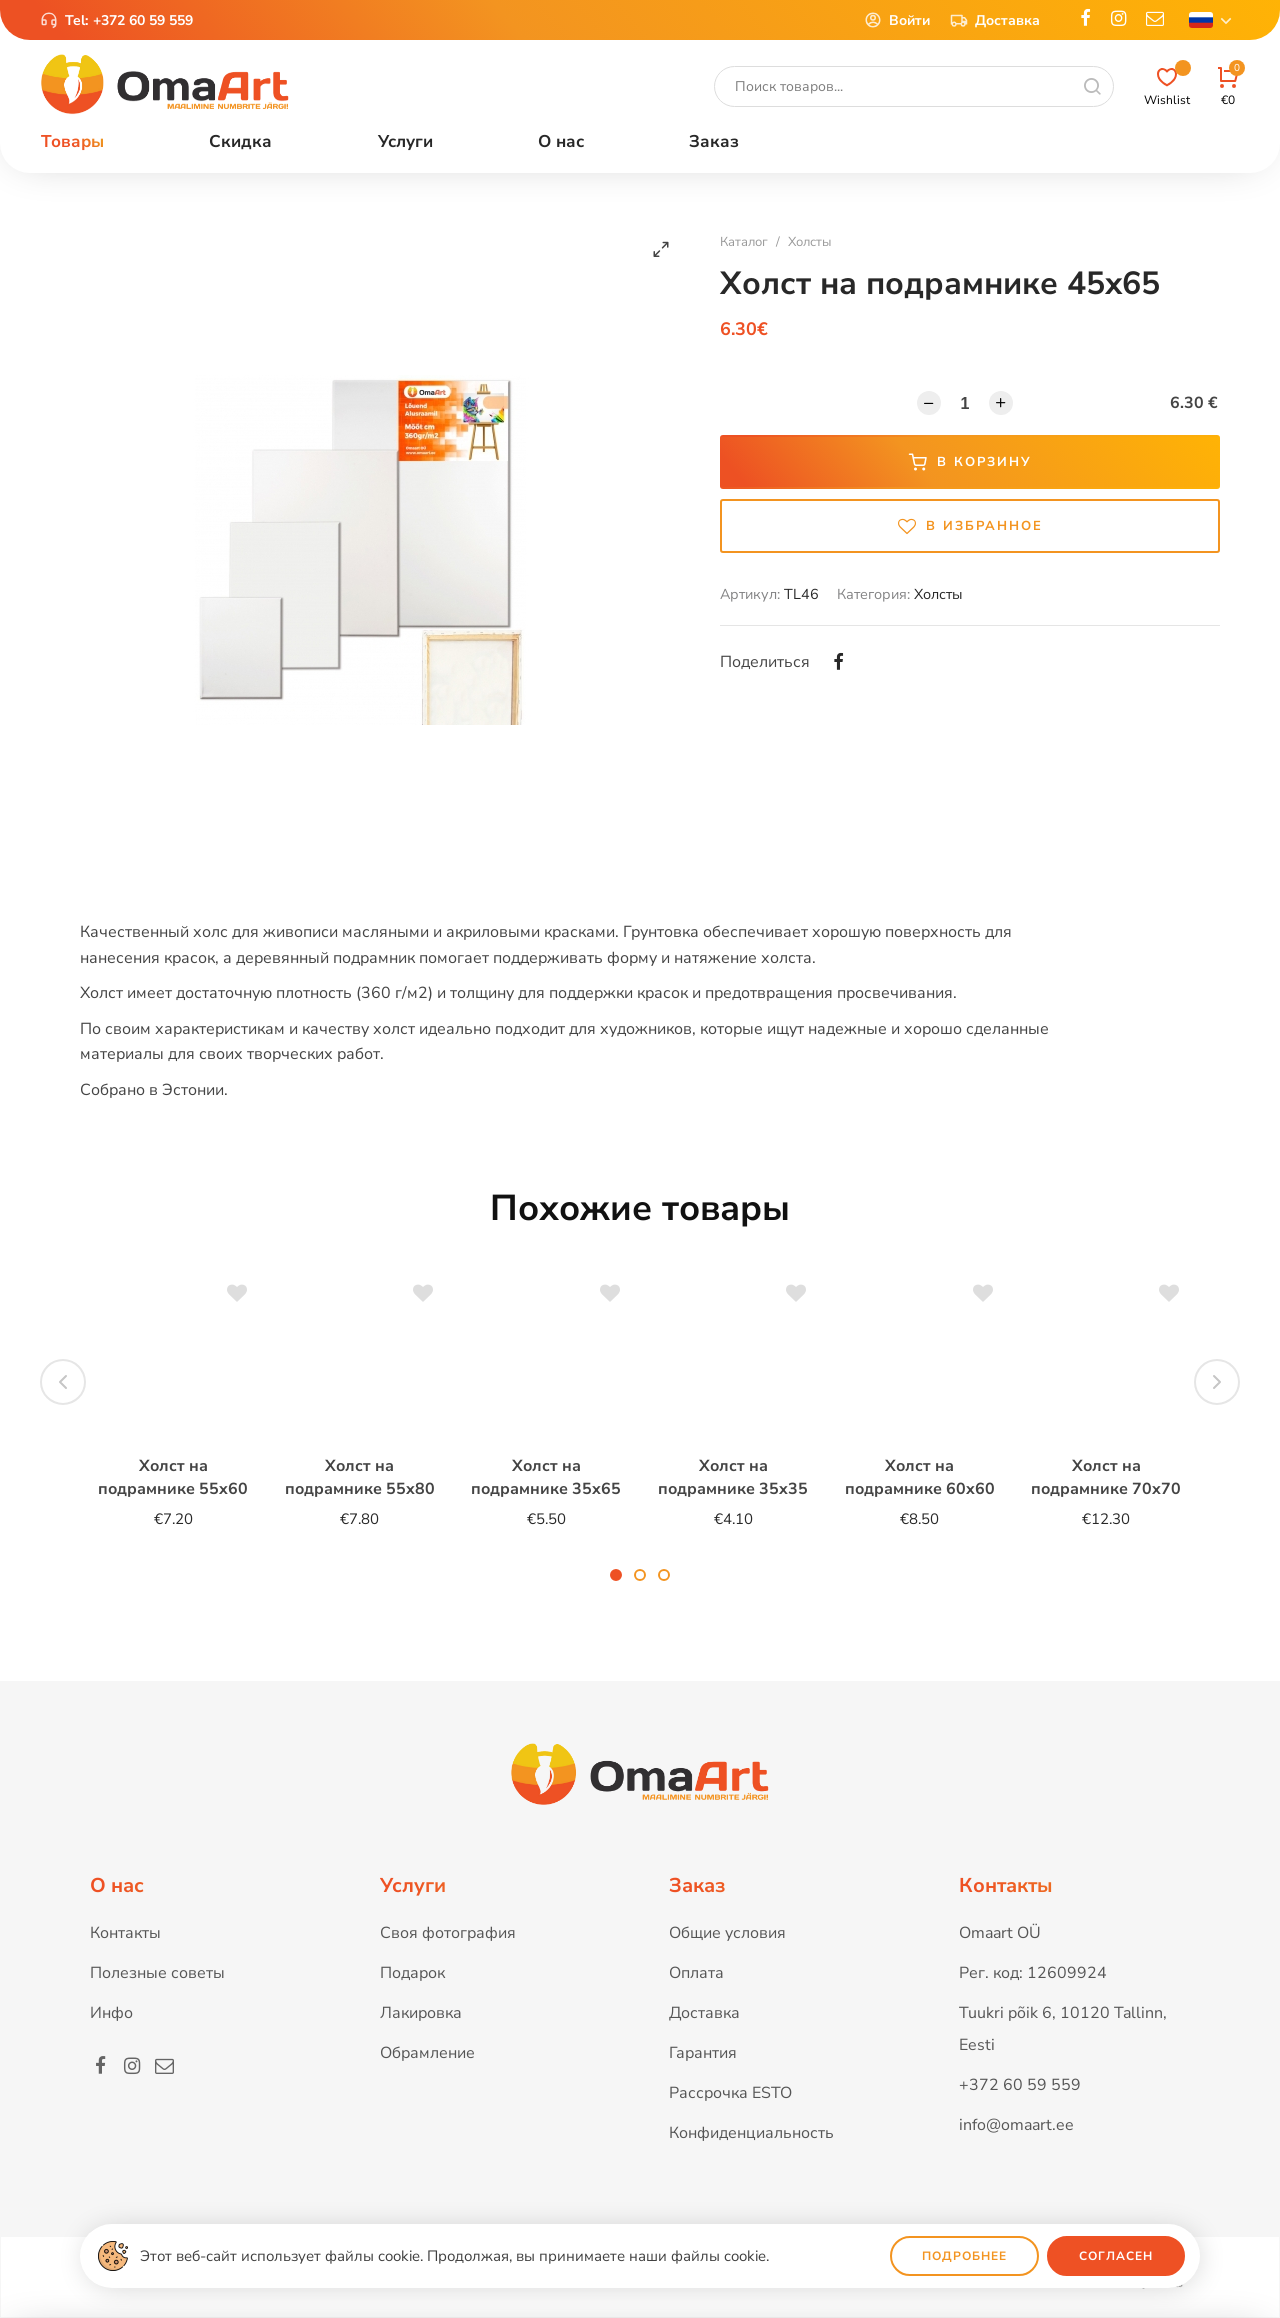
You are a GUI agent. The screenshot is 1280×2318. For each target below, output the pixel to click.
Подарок (412, 1973)
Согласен (1116, 2256)
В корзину (970, 462)
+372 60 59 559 (143, 20)
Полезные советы (157, 1973)
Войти (897, 20)
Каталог (744, 242)
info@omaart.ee (1016, 2125)
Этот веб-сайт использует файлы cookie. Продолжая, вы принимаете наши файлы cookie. (454, 2256)
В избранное (970, 526)
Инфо (111, 2013)
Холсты (809, 242)
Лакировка (421, 2013)
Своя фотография (448, 1933)
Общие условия (727, 1933)
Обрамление (427, 2053)
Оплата (696, 1973)
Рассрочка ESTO (730, 2093)
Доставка (995, 20)
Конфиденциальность (751, 2133)
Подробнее (964, 2256)
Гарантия (703, 2053)
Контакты (125, 1933)
